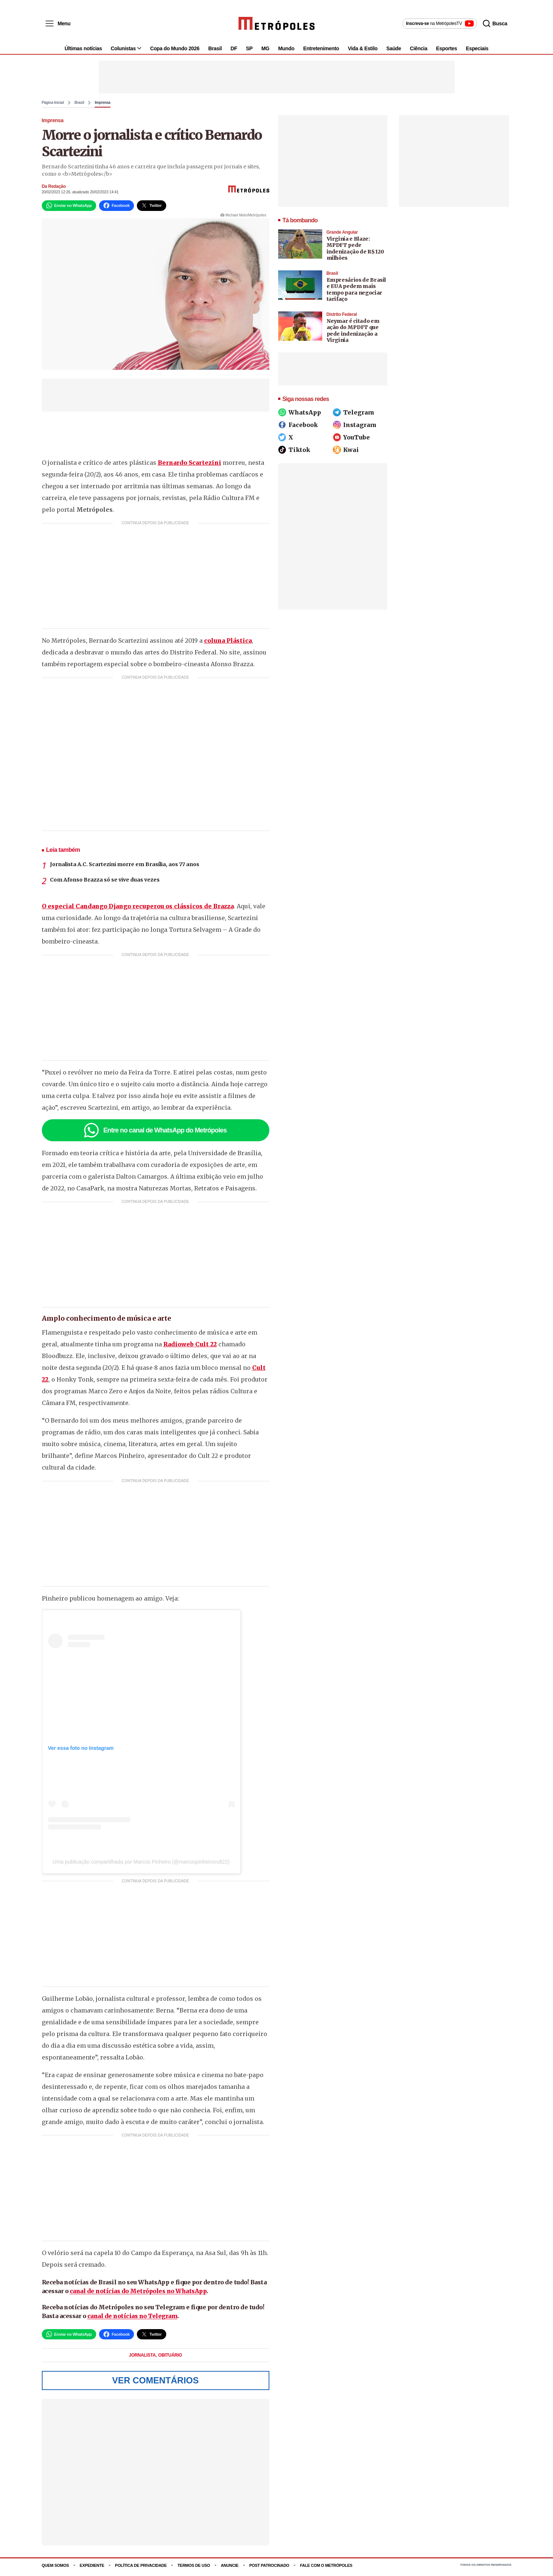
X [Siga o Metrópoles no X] (285, 441)
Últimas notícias (83, 52)
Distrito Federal (342, 318)
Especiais (477, 52)
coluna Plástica (228, 645)
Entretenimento (321, 52)
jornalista (143, 2359)
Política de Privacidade (141, 2570)
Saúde (393, 52)
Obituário (170, 2359)
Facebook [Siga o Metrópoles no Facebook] (298, 429)
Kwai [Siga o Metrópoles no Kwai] (346, 454)
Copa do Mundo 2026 (175, 52)
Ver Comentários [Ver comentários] (155, 2385)
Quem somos (55, 2570)
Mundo (286, 52)
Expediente (92, 2570)
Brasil (215, 52)
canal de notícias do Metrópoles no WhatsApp (138, 2295)
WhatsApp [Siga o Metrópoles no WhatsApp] (299, 416)
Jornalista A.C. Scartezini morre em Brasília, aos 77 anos (124, 868)
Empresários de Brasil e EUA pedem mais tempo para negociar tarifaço (356, 294)
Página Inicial (53, 107)
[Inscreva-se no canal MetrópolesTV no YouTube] (444, 23)
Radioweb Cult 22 (190, 1348)
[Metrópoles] (276, 23)
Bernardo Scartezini (189, 467)
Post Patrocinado (269, 2570)
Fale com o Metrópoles (326, 2570)
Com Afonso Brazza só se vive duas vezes (105, 883)
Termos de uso (194, 2570)
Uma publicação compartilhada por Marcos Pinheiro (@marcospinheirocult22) (141, 1866)
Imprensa (102, 107)
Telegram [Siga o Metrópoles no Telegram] (353, 416)
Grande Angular (342, 236)
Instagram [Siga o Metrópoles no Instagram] (354, 429)
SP (249, 52)
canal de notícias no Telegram (132, 2320)
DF (233, 52)
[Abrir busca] (500, 23)
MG (265, 52)
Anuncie (230, 2570)
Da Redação (54, 190)
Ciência (418, 52)
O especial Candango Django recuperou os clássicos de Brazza (138, 910)
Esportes (446, 52)
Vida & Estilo (363, 52)
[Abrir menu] (55, 23)
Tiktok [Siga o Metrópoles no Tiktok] (294, 454)
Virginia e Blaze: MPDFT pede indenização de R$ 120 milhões (355, 253)
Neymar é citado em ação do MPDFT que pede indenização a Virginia (353, 335)
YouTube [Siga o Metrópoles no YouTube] (351, 441)
